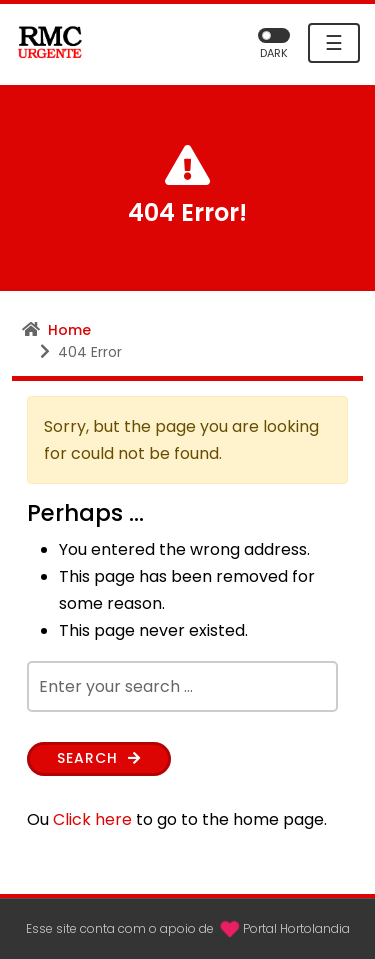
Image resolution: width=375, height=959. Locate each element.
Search (99, 758)
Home (69, 330)
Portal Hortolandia (296, 928)
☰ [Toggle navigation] (334, 43)
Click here (92, 819)
